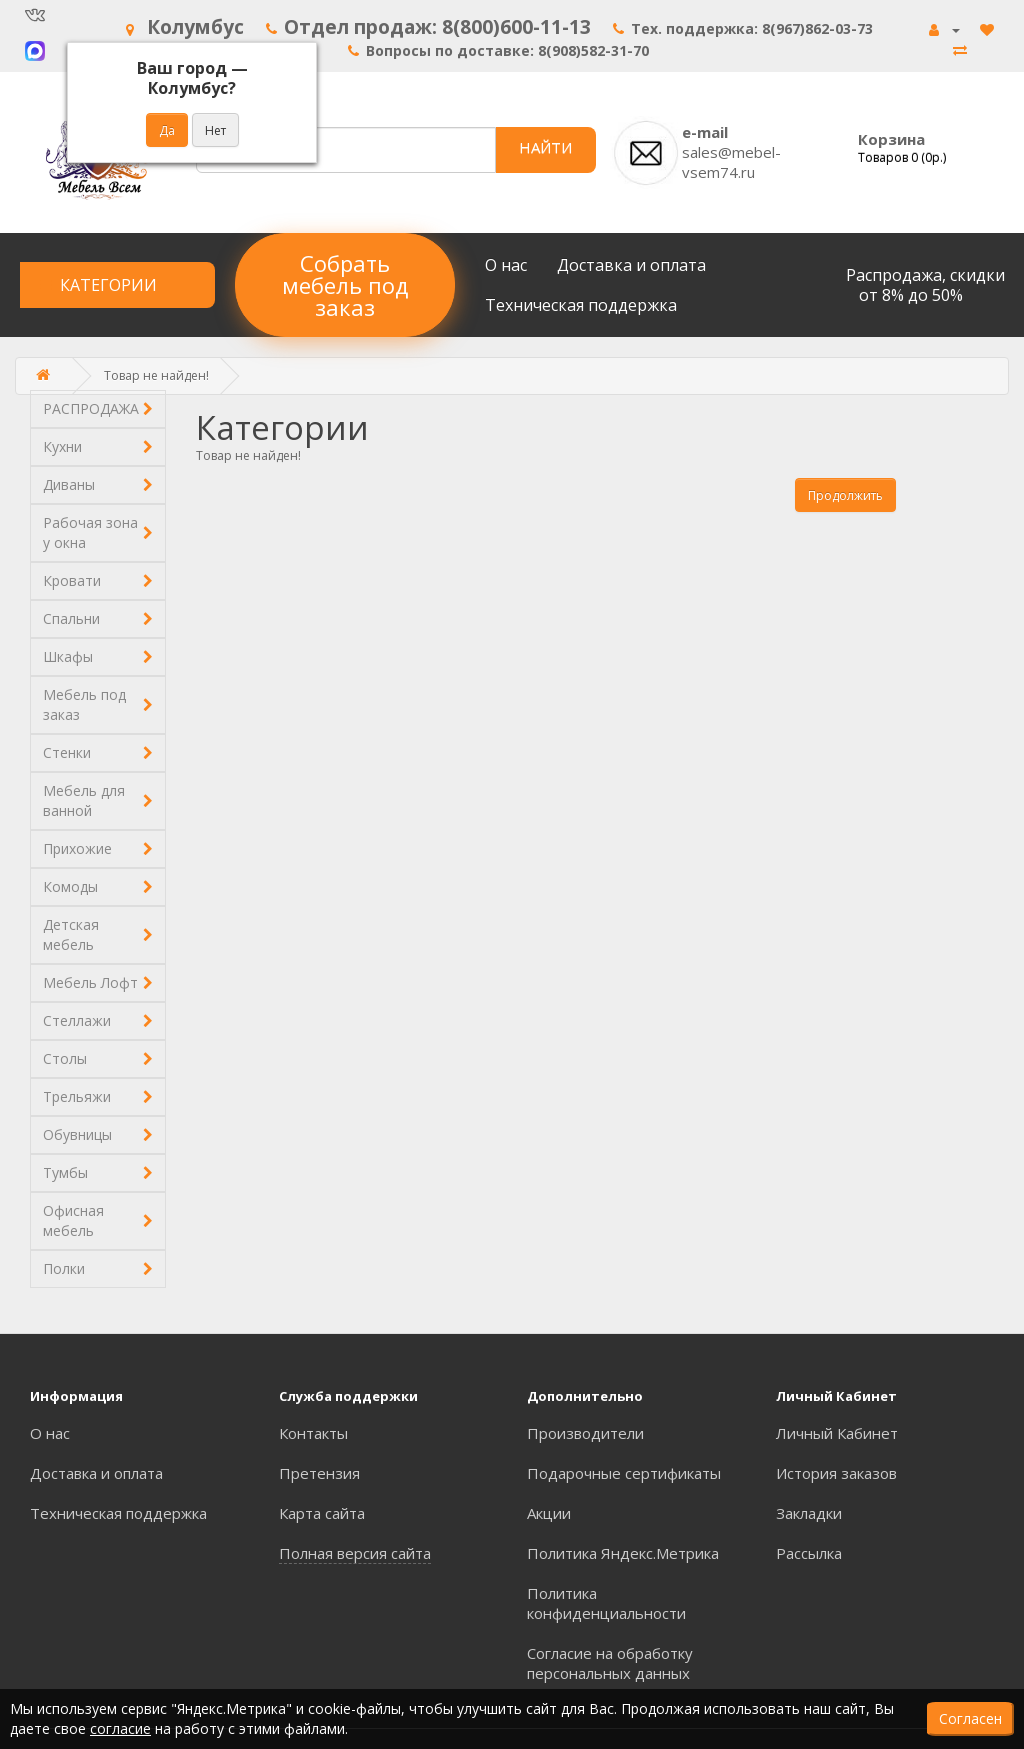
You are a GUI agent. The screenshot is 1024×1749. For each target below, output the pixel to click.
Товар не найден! (156, 375)
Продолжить (845, 495)
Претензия (319, 1473)
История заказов (836, 1473)
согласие (120, 1728)
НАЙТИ (545, 147)
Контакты (313, 1433)
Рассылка (809, 1553)
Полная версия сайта (355, 1553)
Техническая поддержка (581, 305)
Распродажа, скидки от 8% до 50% (925, 285)
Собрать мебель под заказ (345, 285)
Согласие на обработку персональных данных (610, 1663)
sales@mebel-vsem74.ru (731, 162)
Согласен (970, 1718)
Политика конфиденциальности (606, 1603)
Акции (549, 1513)
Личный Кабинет (837, 1433)
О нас (506, 265)
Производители (585, 1433)
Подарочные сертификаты (624, 1473)
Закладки (809, 1513)
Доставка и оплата (631, 265)
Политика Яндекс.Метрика (623, 1553)
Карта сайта (322, 1513)
